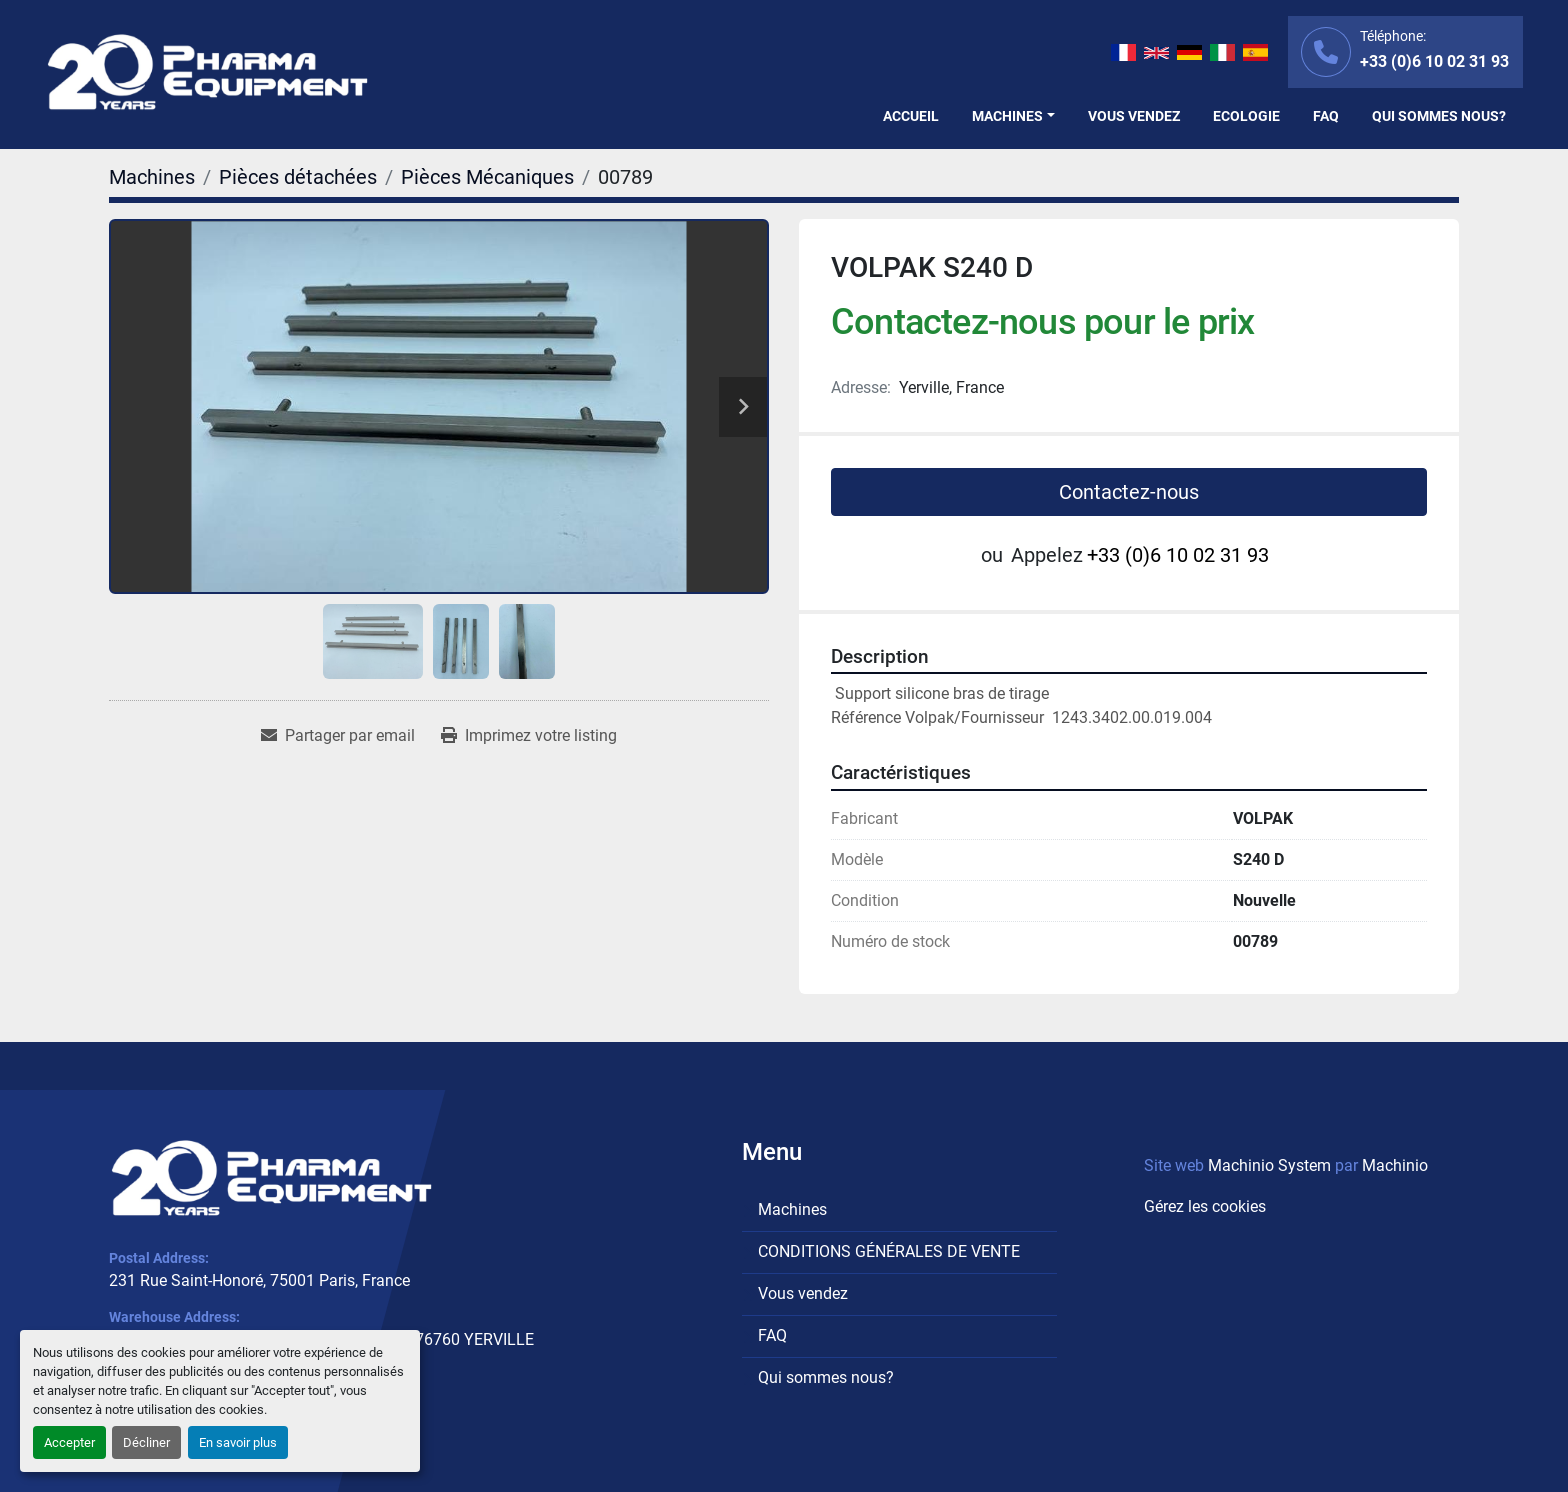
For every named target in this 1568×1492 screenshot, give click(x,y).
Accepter (69, 1442)
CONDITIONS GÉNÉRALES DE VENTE (889, 1251)
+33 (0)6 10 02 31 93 (1434, 61)
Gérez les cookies (1205, 1206)
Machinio (1395, 1165)
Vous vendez (1134, 116)
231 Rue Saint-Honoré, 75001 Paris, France (259, 1280)
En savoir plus (238, 1442)
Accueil (911, 116)
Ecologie (1246, 116)
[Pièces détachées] (298, 177)
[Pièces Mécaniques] (487, 177)
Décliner (146, 1442)
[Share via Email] (338, 736)
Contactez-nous (1129, 492)
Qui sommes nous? (1439, 116)
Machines (1007, 116)
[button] (1013, 116)
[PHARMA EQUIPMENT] (271, 1178)
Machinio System (1269, 1165)
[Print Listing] (529, 736)
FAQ (1326, 116)
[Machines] (152, 177)
